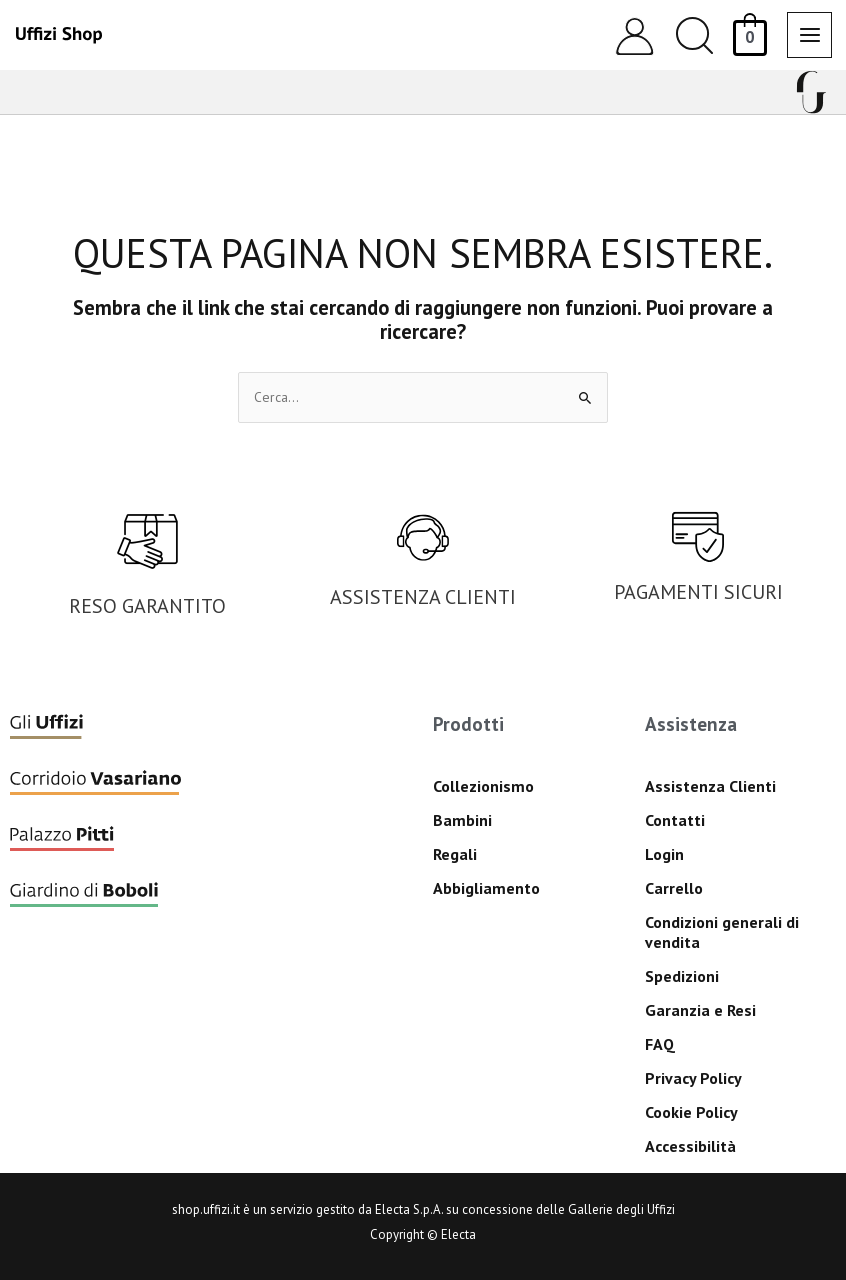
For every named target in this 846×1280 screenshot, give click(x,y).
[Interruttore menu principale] (809, 34)
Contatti (675, 820)
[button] (694, 35)
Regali (455, 854)
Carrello (674, 888)
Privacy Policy (693, 1078)
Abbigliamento (486, 888)
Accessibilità (690, 1146)
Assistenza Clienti (710, 786)
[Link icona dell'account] (634, 35)
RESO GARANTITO (147, 606)
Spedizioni (682, 976)
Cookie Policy (691, 1112)
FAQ (660, 1044)
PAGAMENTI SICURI (698, 592)
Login (664, 854)
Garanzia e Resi (700, 1010)
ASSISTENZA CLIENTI (423, 597)
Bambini (462, 820)
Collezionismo (483, 786)
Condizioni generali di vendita (722, 932)
